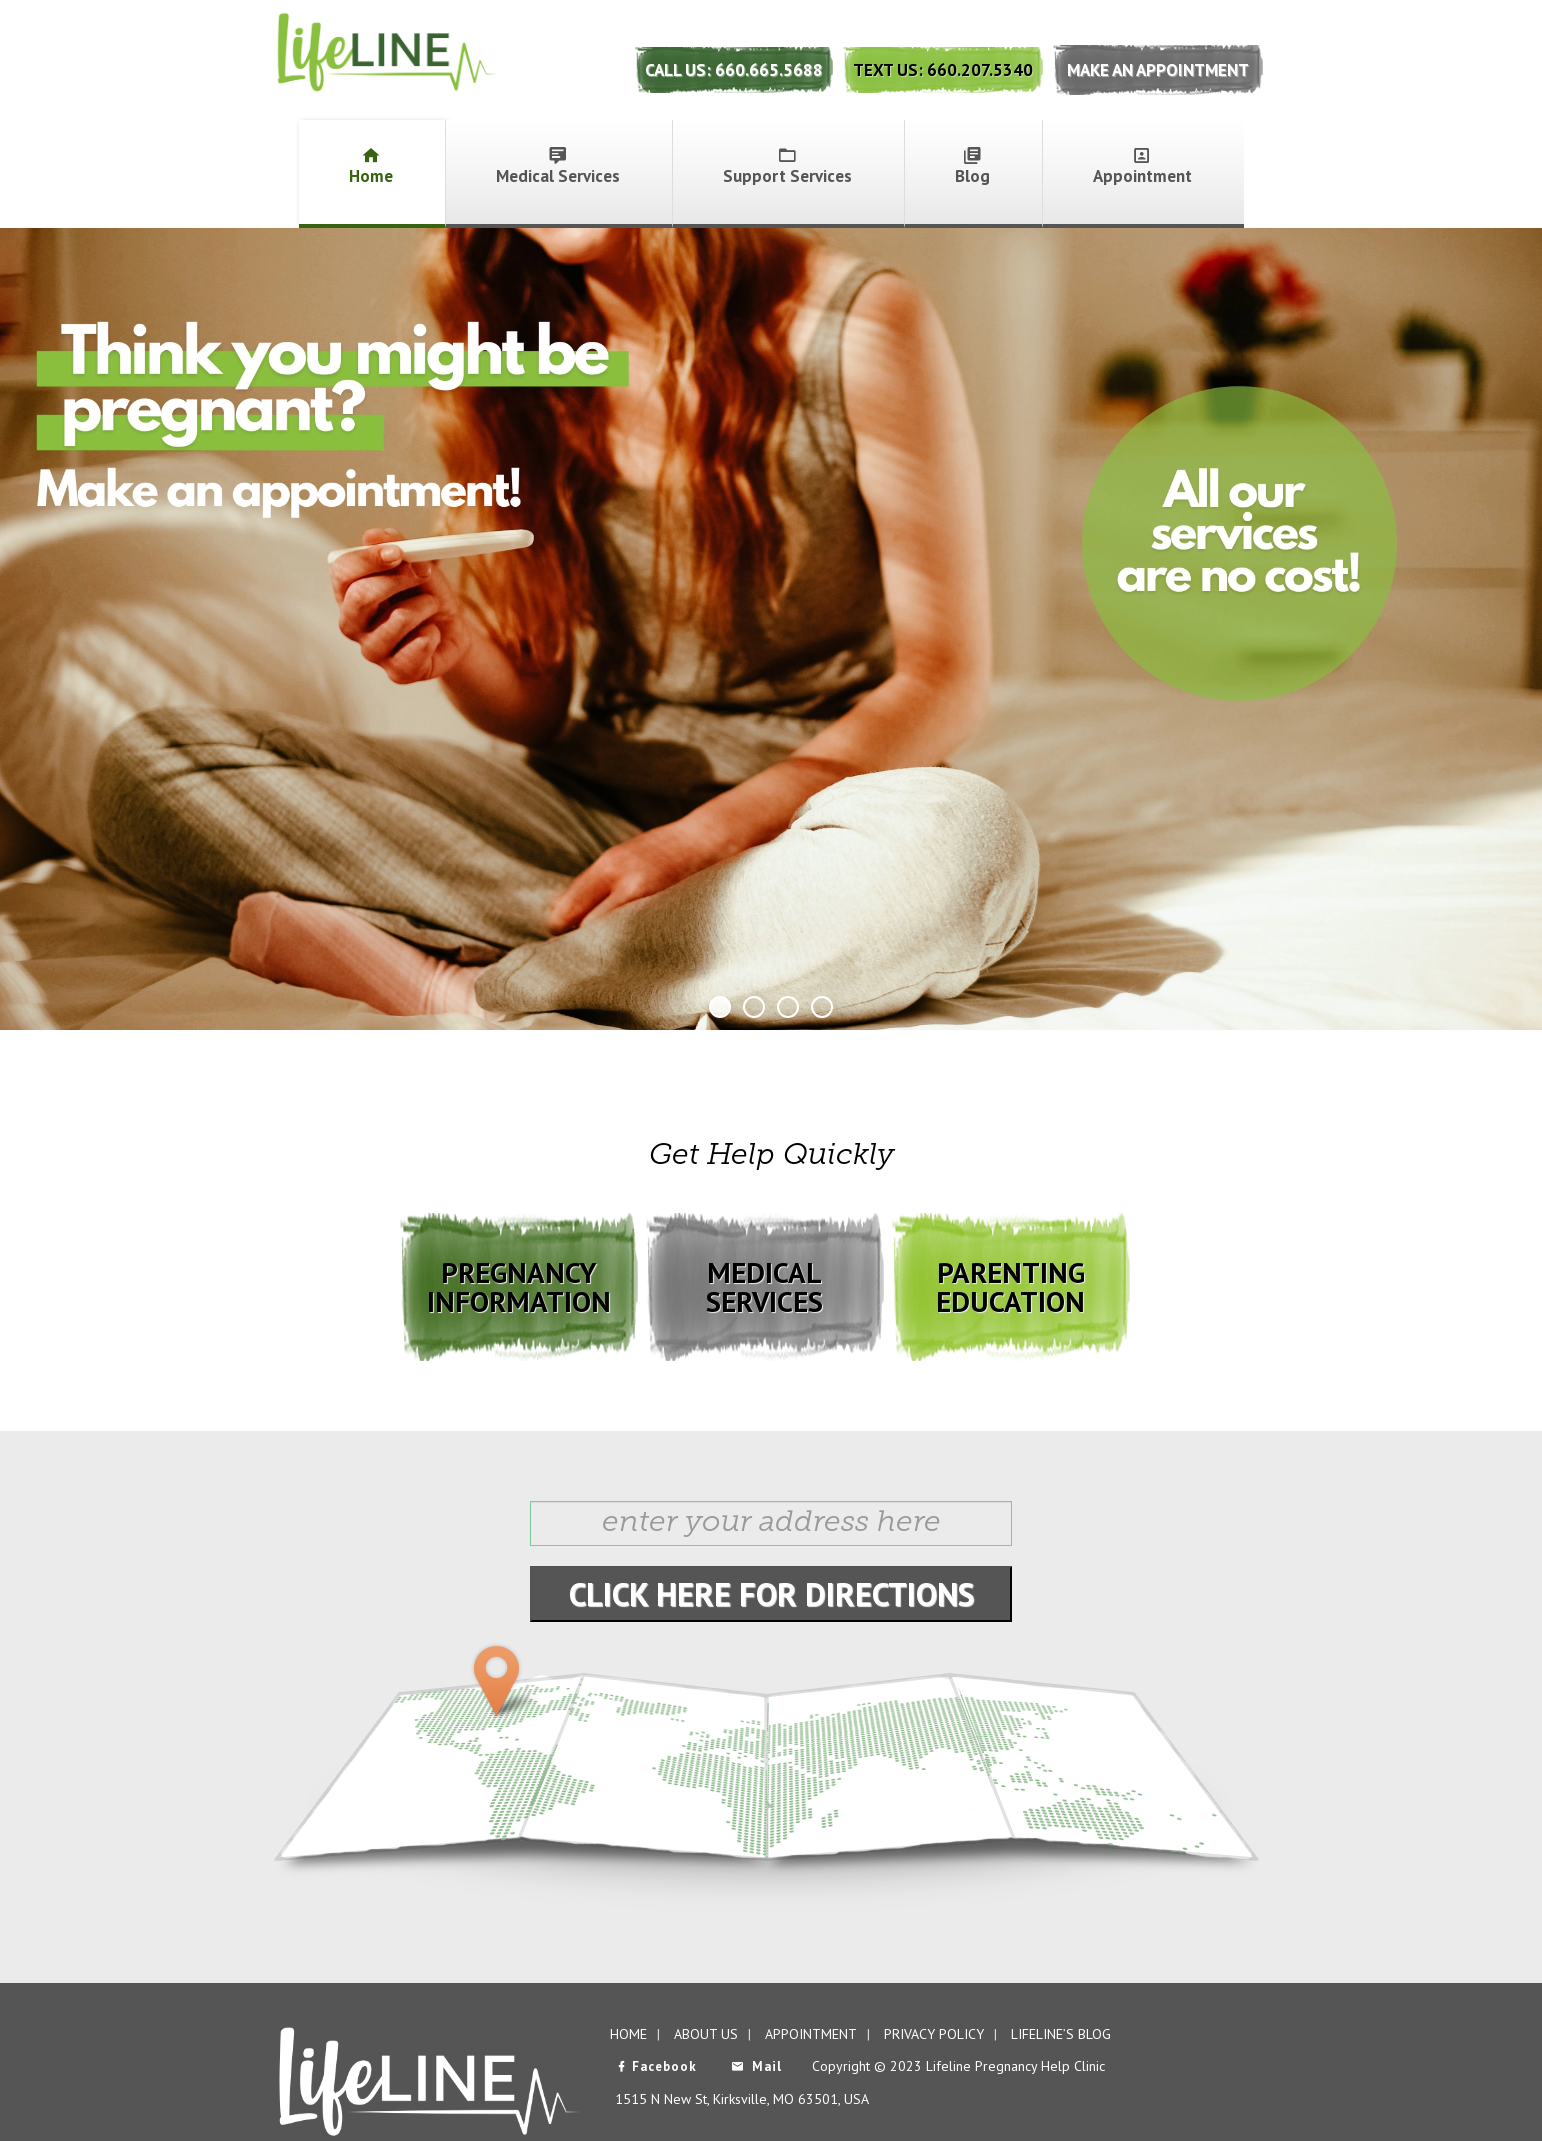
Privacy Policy (934, 2034)
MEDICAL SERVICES (764, 1286)
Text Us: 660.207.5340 (943, 70)
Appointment (1142, 166)
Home (371, 166)
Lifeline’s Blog (1061, 2034)
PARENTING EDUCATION (1010, 1286)
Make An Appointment (1158, 70)
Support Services (787, 166)
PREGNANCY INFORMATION (519, 1286)
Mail (756, 2066)
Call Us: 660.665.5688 (734, 70)
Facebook (656, 2066)
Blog (972, 166)
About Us (706, 2034)
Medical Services (558, 166)
